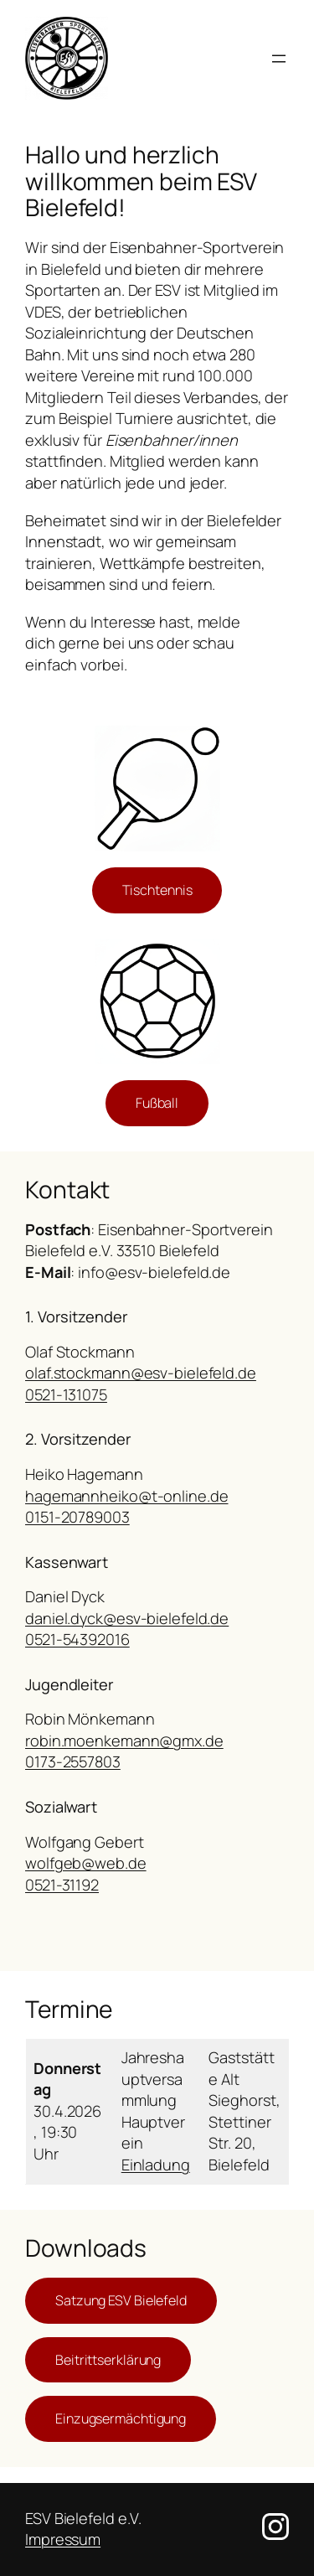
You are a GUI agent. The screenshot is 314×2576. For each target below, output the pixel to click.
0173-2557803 (73, 1761)
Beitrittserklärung (108, 2360)
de (219, 1618)
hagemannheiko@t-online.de (127, 1496)
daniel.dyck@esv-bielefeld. (117, 1618)
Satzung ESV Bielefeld (121, 2300)
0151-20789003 (77, 1517)
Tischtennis (157, 890)
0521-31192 (62, 1885)
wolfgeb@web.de (86, 1863)
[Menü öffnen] (279, 59)
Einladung (155, 2164)
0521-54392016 (77, 1639)
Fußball (157, 1103)
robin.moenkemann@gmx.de (124, 1740)
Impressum (62, 2539)
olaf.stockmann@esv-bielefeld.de (140, 1373)
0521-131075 (66, 1394)
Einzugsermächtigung (120, 2418)
